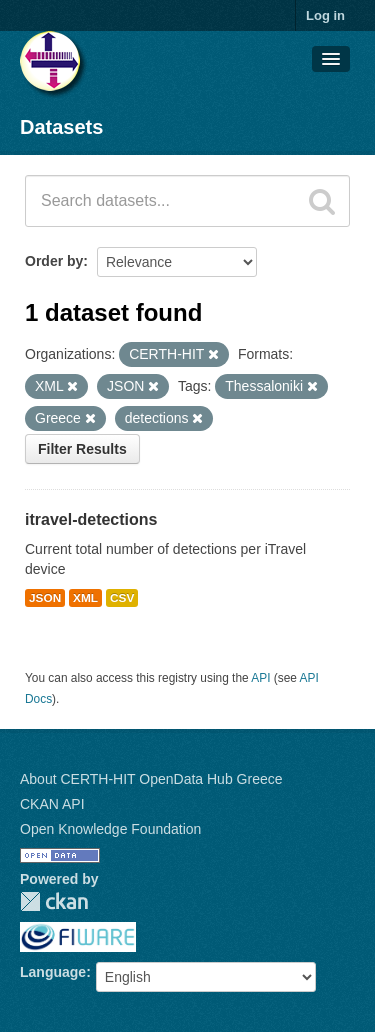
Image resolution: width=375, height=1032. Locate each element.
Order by (54, 261)
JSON (45, 598)
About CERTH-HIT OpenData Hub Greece (151, 779)
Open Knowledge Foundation (110, 829)
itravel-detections (91, 519)
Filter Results (82, 449)
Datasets (61, 127)
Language (53, 972)
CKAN (54, 901)
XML (85, 598)
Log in (325, 15)
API (260, 678)
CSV (122, 598)
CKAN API (52, 804)
